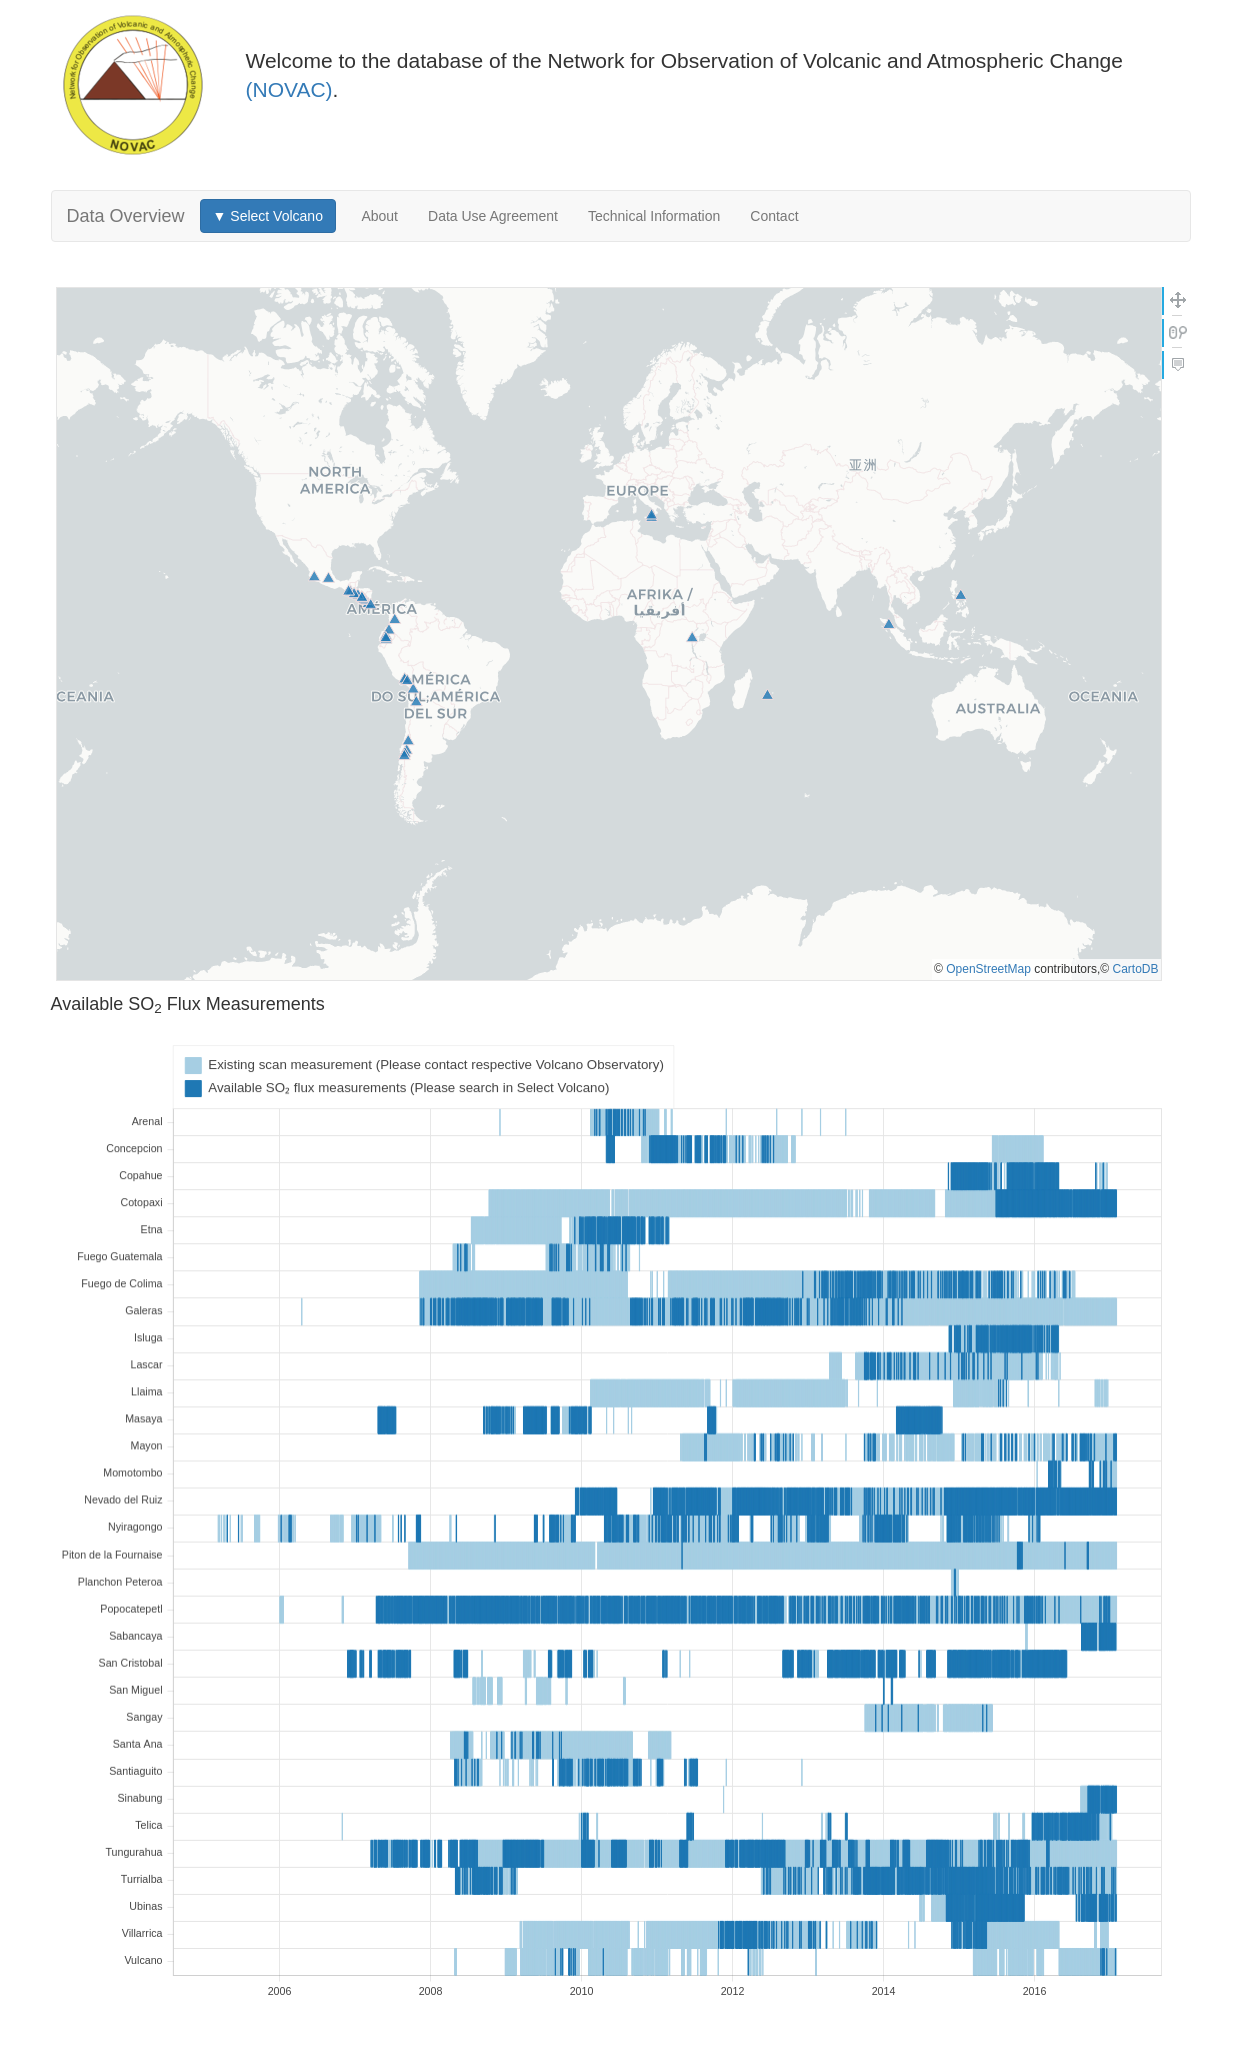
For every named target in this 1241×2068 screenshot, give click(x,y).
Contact (774, 216)
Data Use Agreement (493, 216)
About (379, 216)
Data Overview (126, 216)
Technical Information (654, 216)
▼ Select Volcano (268, 216)
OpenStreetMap (988, 969)
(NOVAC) (289, 89)
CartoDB (1135, 969)
